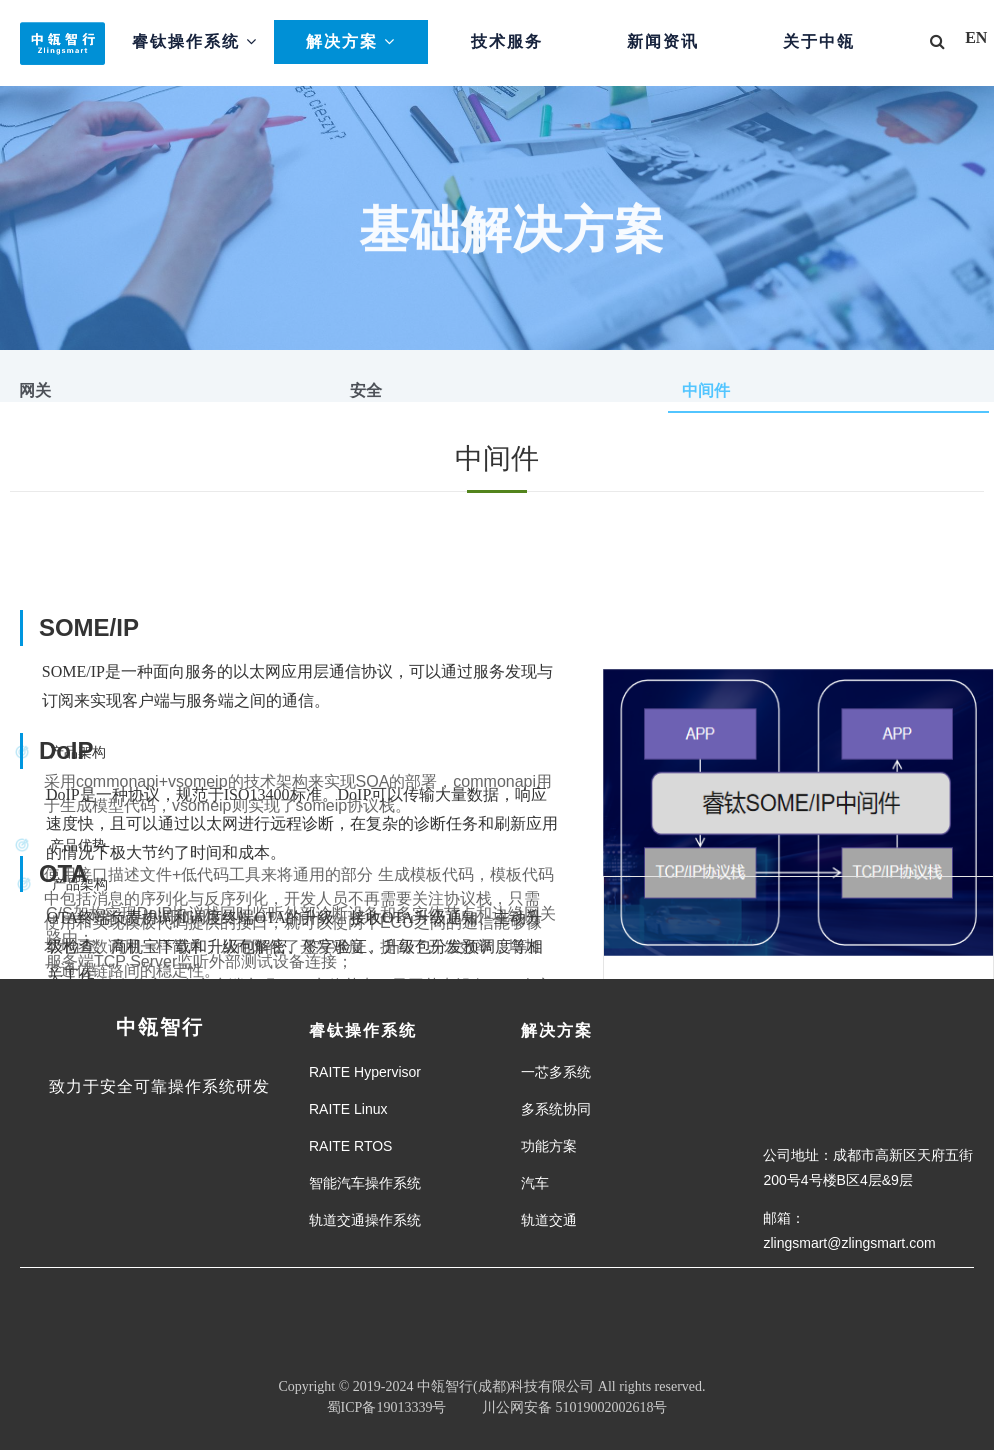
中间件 (706, 390)
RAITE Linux (348, 1109)
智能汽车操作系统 (365, 1183)
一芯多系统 (556, 1072)
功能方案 (549, 1146)
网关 (35, 390)
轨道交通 (549, 1220)
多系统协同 (556, 1109)
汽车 (535, 1183)
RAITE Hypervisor (365, 1072)
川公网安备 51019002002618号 (564, 1407)
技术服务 (507, 41)
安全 (366, 390)
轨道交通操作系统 (365, 1220)
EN (976, 37)
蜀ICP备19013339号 (387, 1407)
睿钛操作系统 (195, 41)
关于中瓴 (819, 41)
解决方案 (351, 41)
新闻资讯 (663, 41)
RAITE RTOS (351, 1146)
